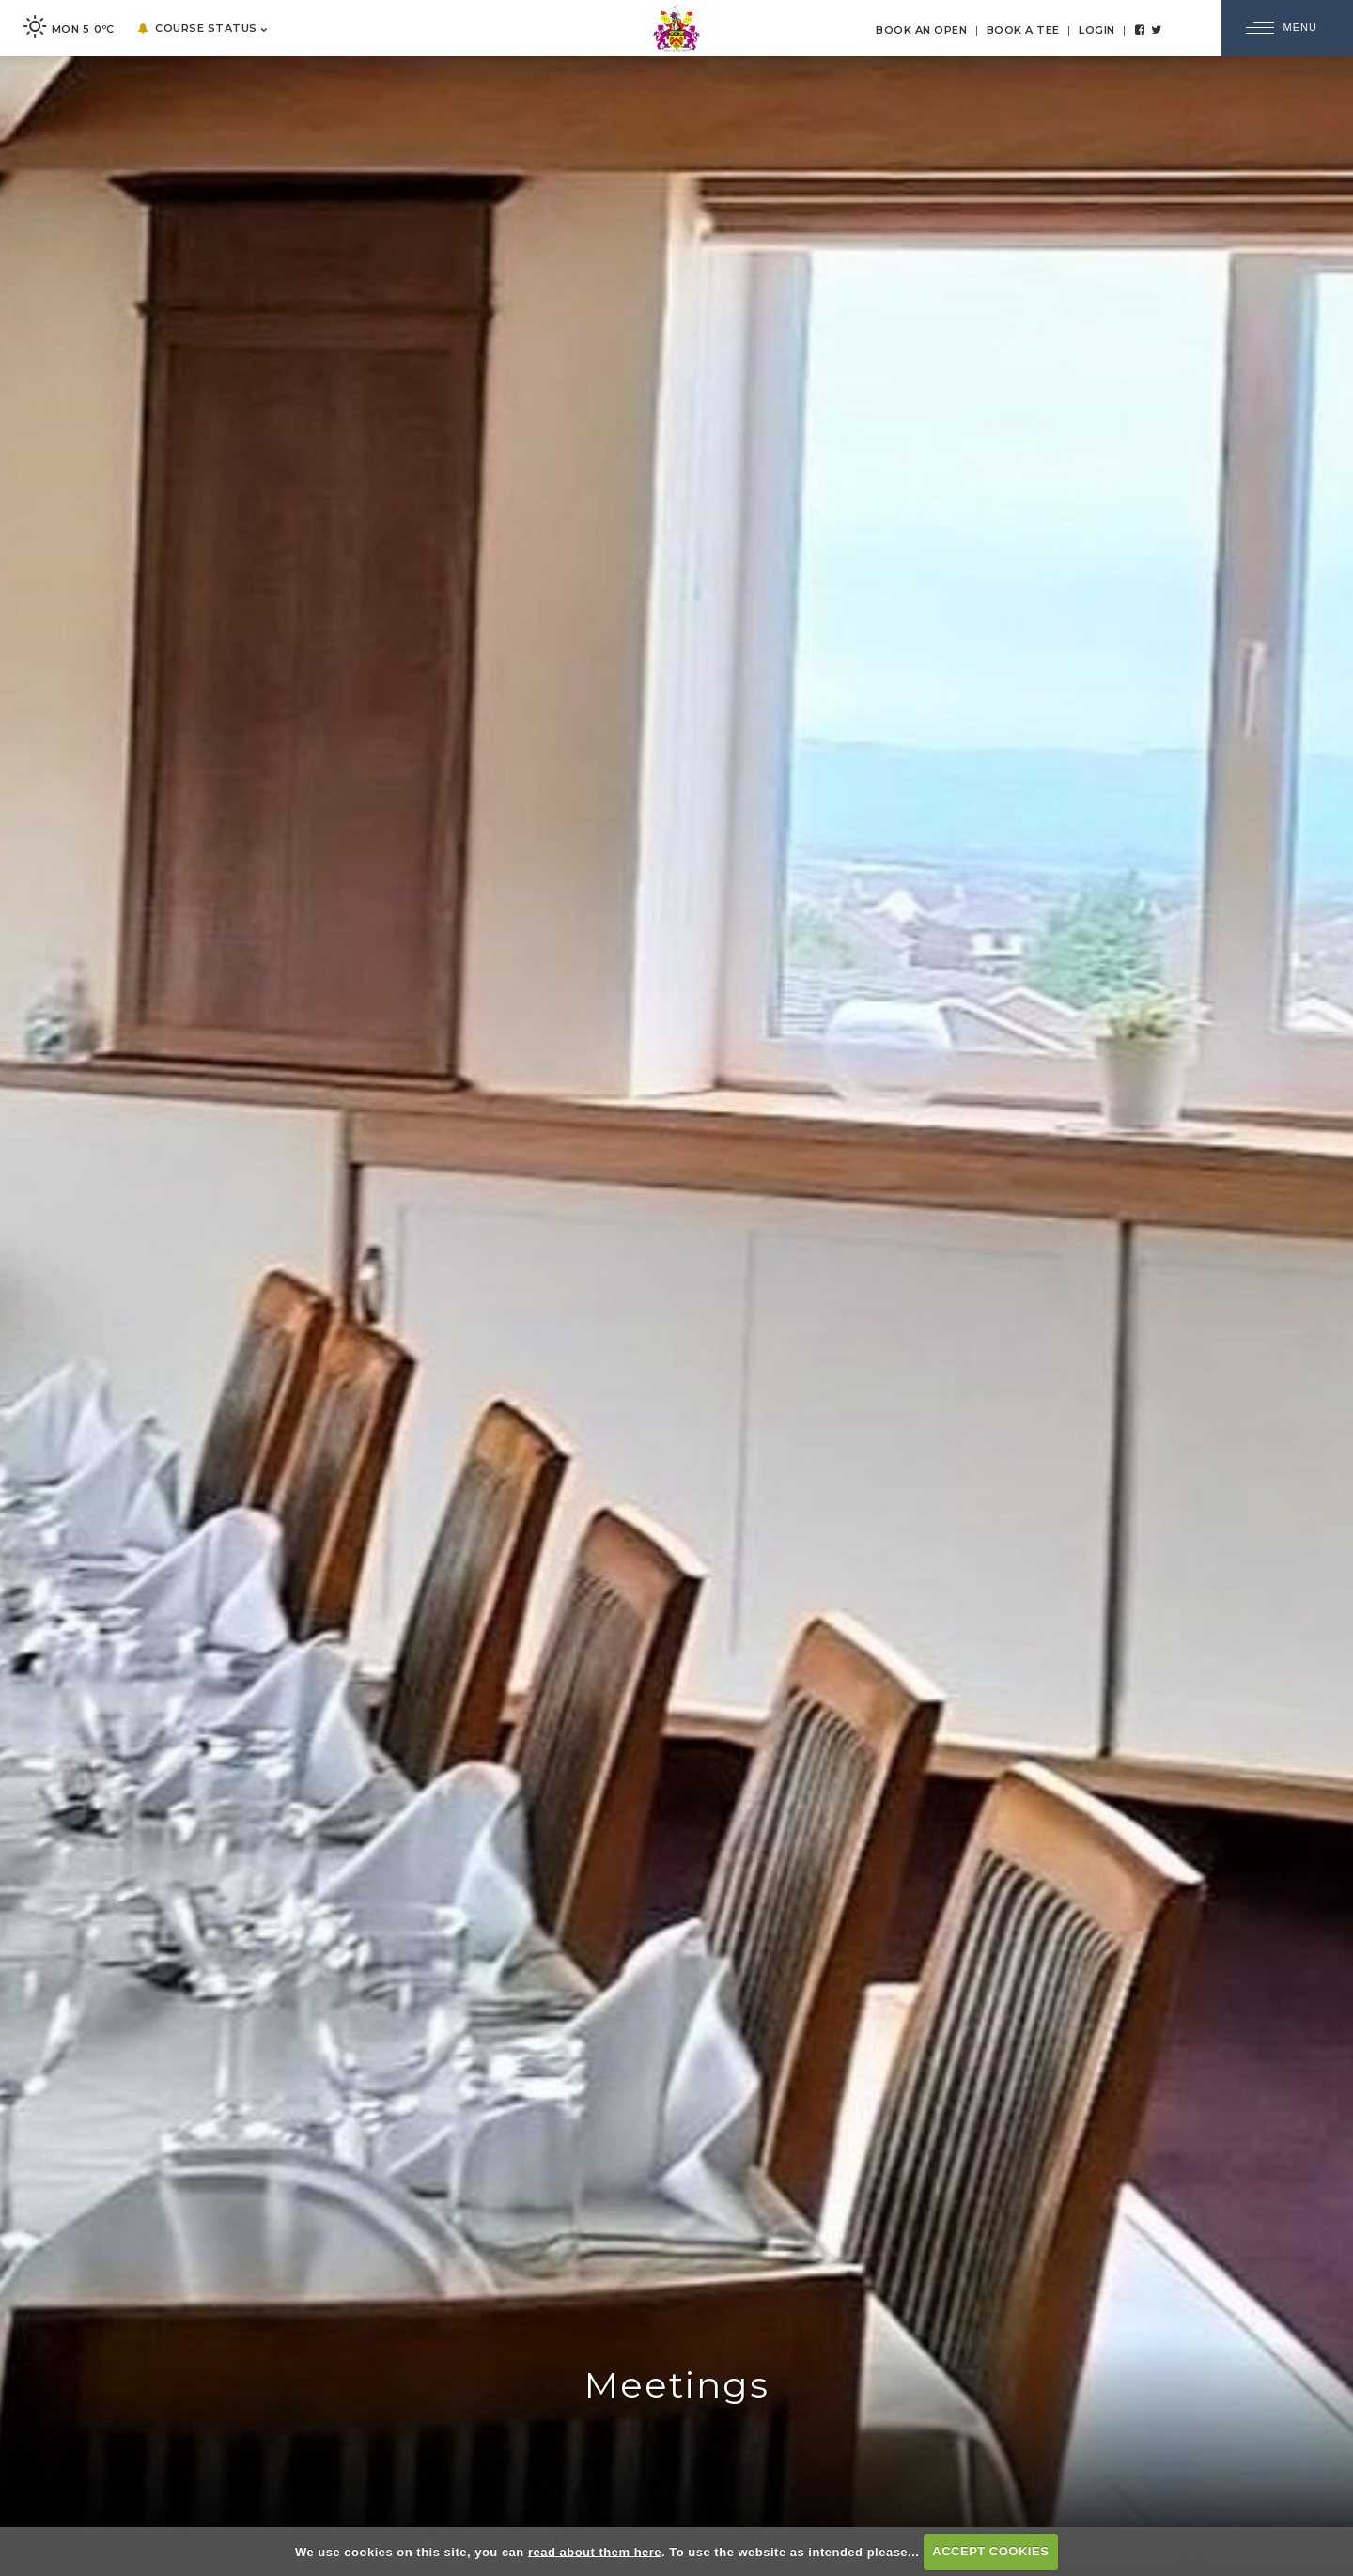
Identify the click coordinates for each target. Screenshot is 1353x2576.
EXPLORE (676, 2514)
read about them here (594, 2551)
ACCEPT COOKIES (990, 2551)
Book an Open (921, 30)
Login (1097, 30)
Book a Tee (1023, 30)
